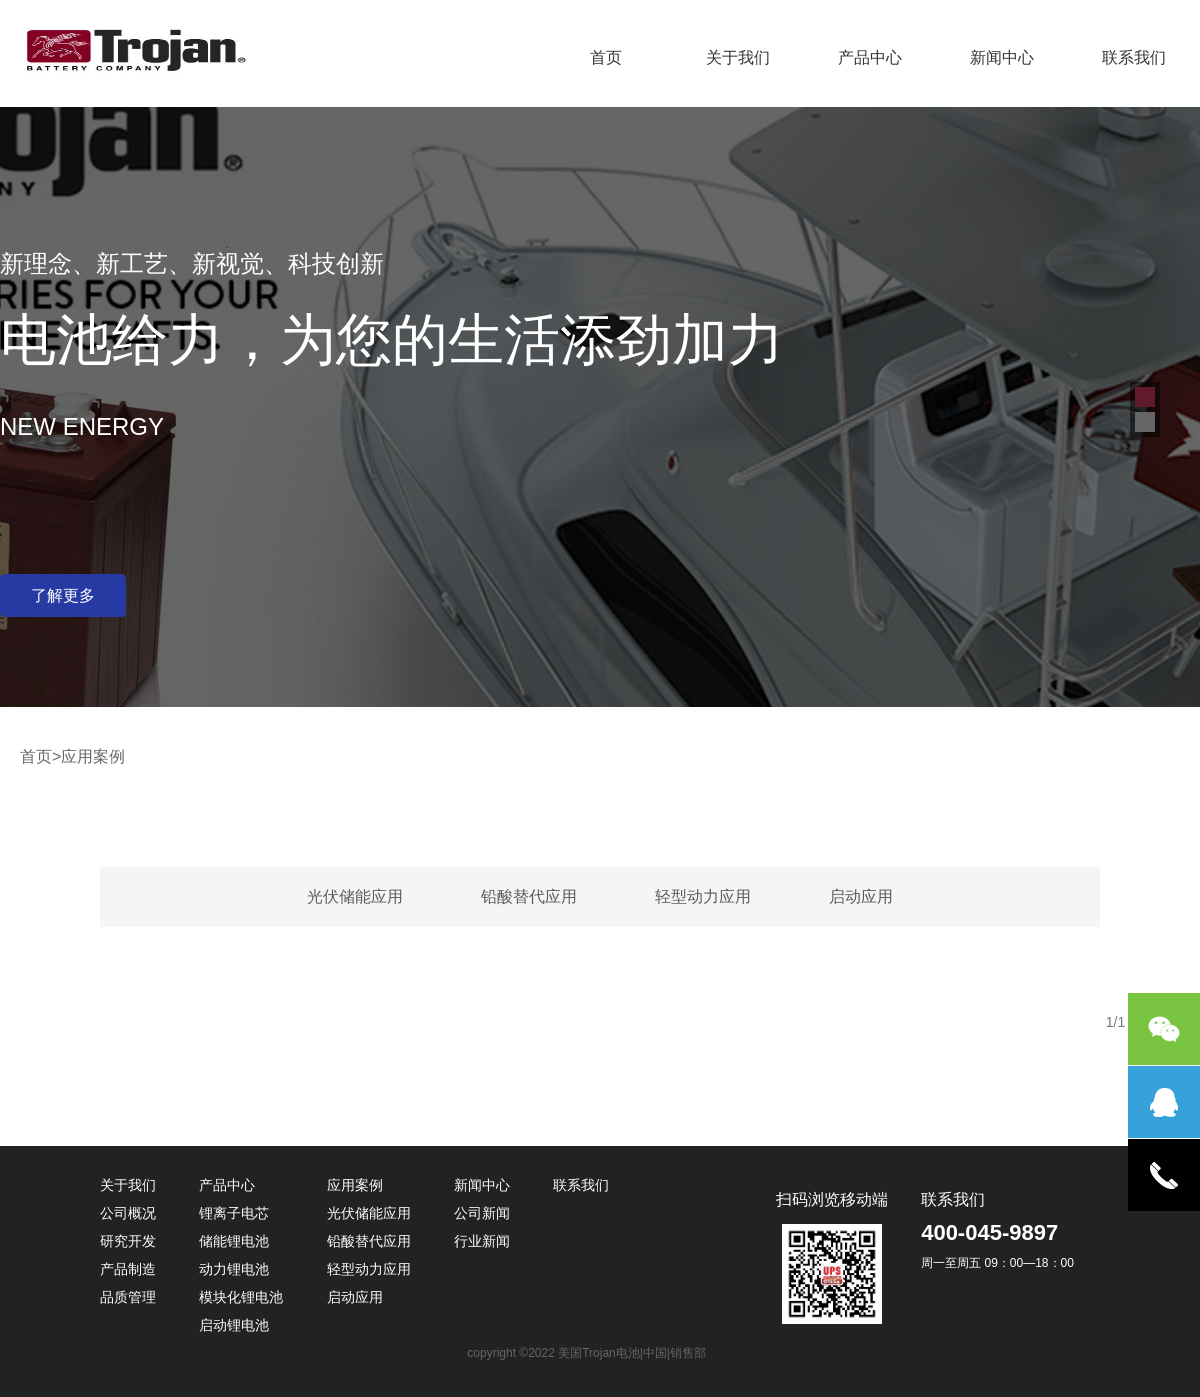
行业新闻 (482, 1241)
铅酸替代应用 (529, 896)
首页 (606, 57)
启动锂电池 (234, 1325)
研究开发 (128, 1241)
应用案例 (355, 1185)
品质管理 (128, 1297)
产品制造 (128, 1269)
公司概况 (128, 1213)
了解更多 (63, 595)
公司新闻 (482, 1213)
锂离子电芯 (234, 1213)
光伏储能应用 (355, 896)
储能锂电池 (234, 1241)
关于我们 (738, 57)
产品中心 (870, 57)
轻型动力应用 (703, 896)
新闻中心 (1002, 57)
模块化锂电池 (241, 1297)
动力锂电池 (234, 1269)
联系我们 (1134, 57)
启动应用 (861, 896)
